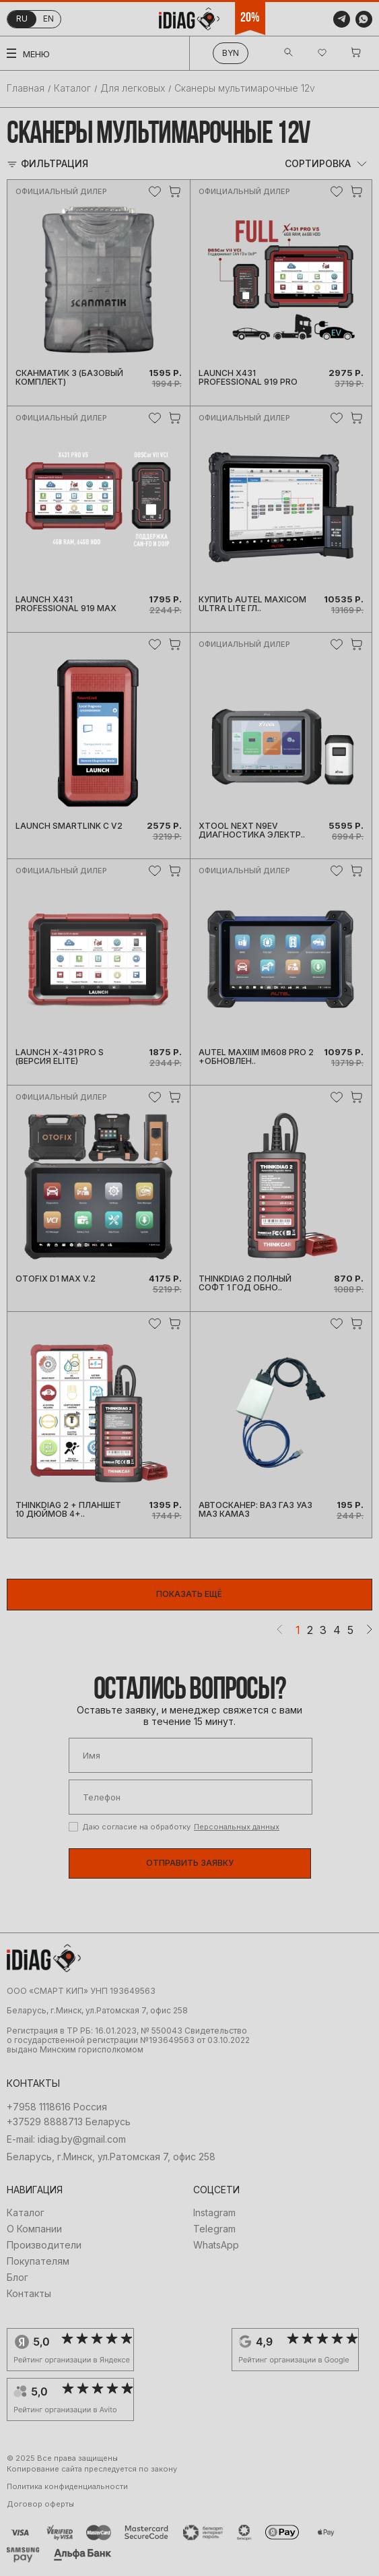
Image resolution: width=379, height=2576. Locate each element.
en (48, 18)
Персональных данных (236, 1826)
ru (22, 18)
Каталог (72, 88)
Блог (17, 2277)
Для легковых (132, 88)
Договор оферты (40, 2504)
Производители (44, 2245)
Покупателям (38, 2261)
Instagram (214, 2213)
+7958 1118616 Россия (57, 2107)
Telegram (214, 2229)
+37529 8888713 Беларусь (69, 2122)
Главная (25, 88)
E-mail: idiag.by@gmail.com (66, 2139)
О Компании (34, 2229)
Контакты (29, 2293)
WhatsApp (216, 2245)
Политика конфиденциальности (67, 2486)
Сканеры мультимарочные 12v (244, 88)
